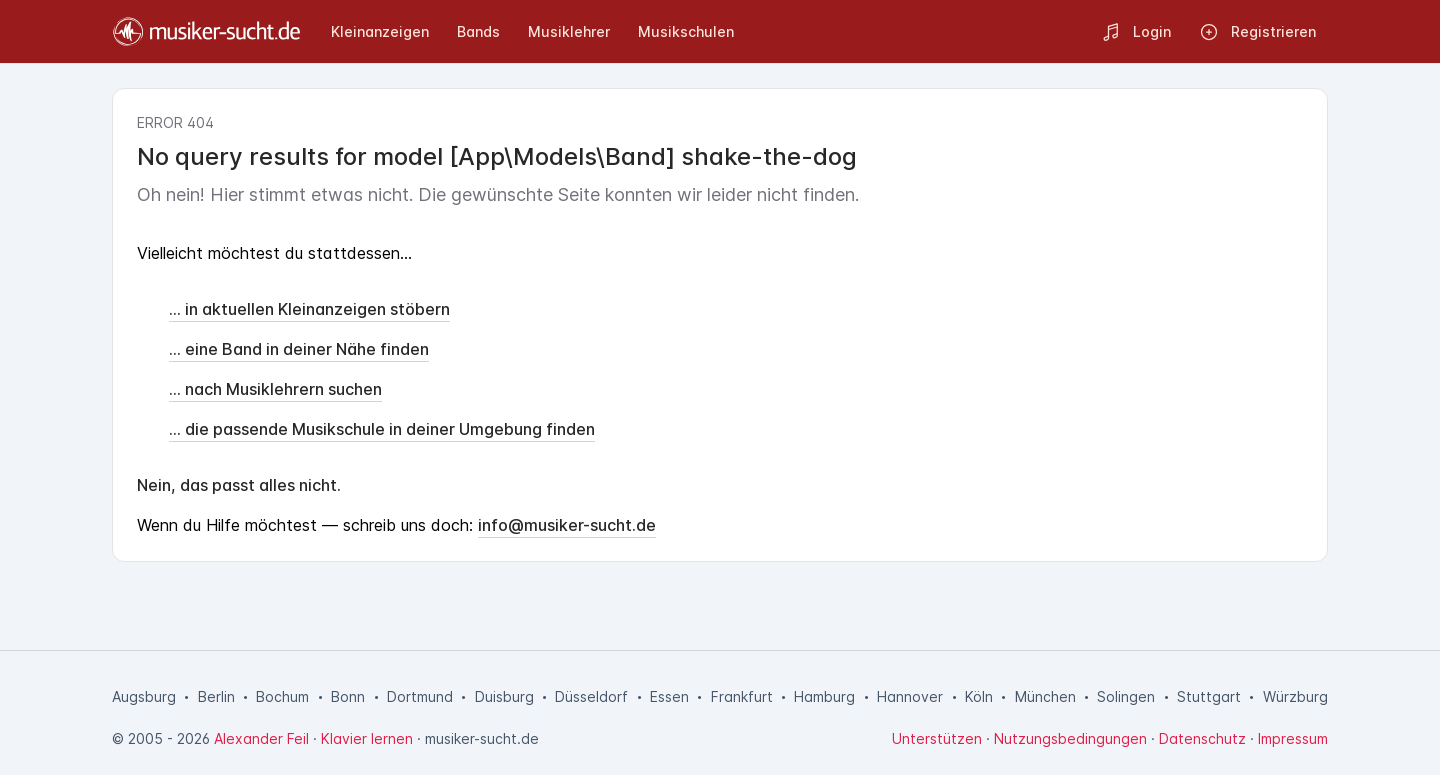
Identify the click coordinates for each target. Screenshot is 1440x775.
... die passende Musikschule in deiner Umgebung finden (382, 429)
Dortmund (420, 696)
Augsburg (144, 696)
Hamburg (824, 696)
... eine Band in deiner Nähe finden (299, 349)
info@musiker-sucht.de (567, 525)
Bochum (282, 696)
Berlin (216, 696)
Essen (669, 696)
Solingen (1126, 696)
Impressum (1293, 738)
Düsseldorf (591, 696)
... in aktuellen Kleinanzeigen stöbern (309, 309)
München (1045, 696)
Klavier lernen (367, 738)
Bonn (348, 696)
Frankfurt (742, 696)
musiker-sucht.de (482, 738)
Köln (979, 696)
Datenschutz (1202, 738)
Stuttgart (1209, 696)
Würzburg (1295, 696)
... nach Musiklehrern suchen (275, 389)
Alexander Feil (261, 738)
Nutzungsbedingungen (1070, 738)
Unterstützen (937, 738)
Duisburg (504, 696)
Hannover (910, 696)
